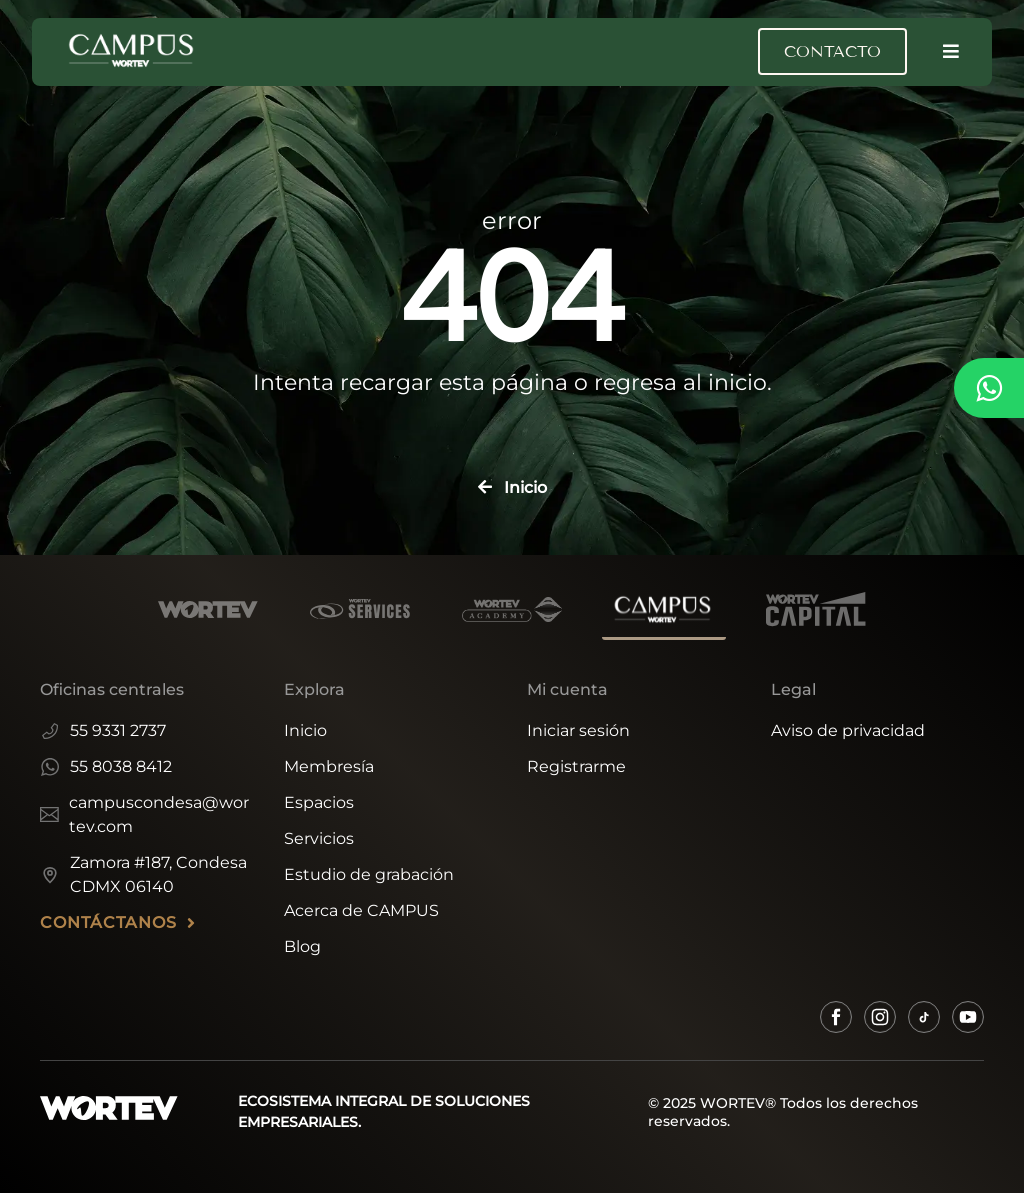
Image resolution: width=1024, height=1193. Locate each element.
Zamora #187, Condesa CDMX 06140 (143, 874)
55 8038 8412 (106, 766)
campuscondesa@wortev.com (144, 814)
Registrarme (576, 766)
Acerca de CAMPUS (361, 910)
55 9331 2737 (103, 730)
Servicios (319, 838)
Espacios (319, 802)
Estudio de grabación (369, 874)
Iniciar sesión (578, 730)
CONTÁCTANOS (118, 922)
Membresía (329, 766)
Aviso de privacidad (848, 730)
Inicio (305, 730)
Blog (302, 946)
